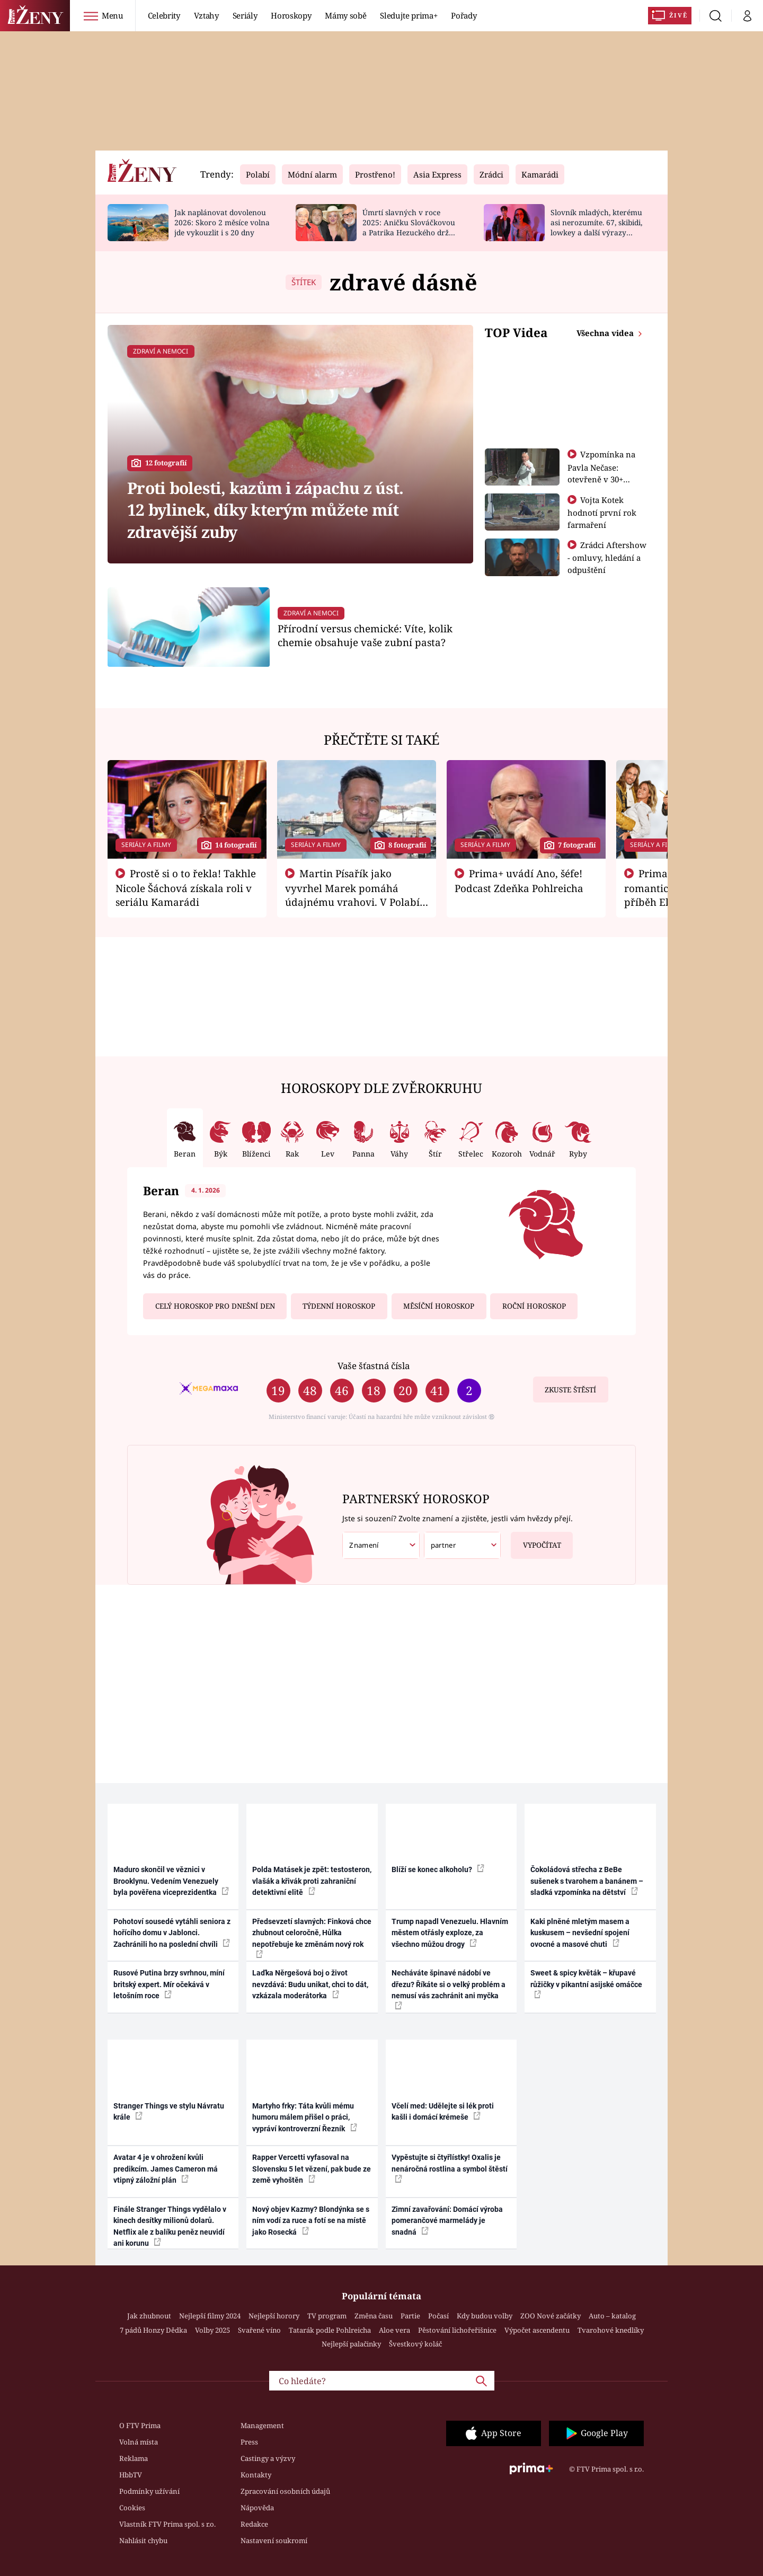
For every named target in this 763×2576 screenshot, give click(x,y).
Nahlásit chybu (143, 2540)
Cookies (132, 2507)
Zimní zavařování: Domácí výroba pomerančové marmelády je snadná (447, 2220)
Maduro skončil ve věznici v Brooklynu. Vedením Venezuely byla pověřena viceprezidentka (171, 1880)
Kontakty (256, 2475)
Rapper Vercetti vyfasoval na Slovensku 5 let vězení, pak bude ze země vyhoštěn (311, 2168)
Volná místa (138, 2442)
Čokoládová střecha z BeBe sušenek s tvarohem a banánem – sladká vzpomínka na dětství (586, 1880)
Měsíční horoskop (438, 1306)
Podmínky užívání (149, 2491)
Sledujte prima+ (408, 15)
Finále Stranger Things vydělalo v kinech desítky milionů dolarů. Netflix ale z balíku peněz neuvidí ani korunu (169, 2226)
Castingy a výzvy (268, 2458)
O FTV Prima (140, 2425)
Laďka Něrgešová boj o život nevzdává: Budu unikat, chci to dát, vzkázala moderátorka (310, 1984)
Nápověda (257, 2507)
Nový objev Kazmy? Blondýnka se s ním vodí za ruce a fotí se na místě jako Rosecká (310, 2220)
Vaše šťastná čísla (374, 1366)
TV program (327, 2316)
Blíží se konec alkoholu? (438, 1869)
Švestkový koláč (415, 2344)
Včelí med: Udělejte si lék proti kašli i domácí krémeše (443, 2111)
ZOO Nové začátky (550, 2316)
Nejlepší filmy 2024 (210, 2316)
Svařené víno (259, 2330)
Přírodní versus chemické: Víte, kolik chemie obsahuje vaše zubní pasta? (365, 635)
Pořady (463, 15)
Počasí (438, 2316)
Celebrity (164, 15)
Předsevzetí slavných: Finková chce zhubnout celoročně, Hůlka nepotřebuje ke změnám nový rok (311, 1937)
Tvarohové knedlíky (611, 2330)
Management (262, 2425)
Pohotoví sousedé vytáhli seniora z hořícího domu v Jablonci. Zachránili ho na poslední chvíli (171, 1932)
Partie (410, 2316)
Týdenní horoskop (339, 1306)
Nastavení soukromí (274, 2540)
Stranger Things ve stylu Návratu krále (168, 2111)
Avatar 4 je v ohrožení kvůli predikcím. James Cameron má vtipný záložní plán (165, 2168)
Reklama (133, 2458)
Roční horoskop (534, 1306)
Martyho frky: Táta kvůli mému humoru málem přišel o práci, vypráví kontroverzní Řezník (304, 2117)
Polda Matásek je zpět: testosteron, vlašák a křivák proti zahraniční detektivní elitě (311, 1880)
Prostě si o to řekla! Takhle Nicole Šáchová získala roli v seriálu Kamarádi (186, 888)
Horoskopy (291, 15)
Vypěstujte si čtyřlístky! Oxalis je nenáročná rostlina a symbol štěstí (450, 2168)
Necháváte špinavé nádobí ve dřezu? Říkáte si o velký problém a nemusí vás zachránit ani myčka (448, 1989)
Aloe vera (394, 2330)
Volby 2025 (212, 2330)
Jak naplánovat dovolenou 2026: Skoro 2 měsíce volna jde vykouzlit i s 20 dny (222, 222)
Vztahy (206, 15)
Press (249, 2442)
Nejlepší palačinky (351, 2344)
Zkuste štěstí (570, 1390)
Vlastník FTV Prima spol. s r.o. (167, 2524)
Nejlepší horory (274, 2316)
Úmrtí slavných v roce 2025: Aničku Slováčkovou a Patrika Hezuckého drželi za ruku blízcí (409, 227)
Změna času (373, 2316)
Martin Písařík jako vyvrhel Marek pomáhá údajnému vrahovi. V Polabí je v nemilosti (352, 895)
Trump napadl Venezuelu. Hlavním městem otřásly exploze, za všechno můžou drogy (450, 1932)
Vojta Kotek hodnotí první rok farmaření (601, 512)
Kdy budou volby (484, 2316)
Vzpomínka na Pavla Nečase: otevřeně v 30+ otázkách (601, 473)
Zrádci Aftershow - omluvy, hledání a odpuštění (607, 557)
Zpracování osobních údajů (285, 2491)
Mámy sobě (345, 15)
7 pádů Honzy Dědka (153, 2330)
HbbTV (130, 2475)
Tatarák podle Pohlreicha (330, 2330)
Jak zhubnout (149, 2316)
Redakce (254, 2524)
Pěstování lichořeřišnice (457, 2330)
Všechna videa (606, 333)
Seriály (245, 15)
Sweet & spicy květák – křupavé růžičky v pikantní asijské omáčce (586, 1983)
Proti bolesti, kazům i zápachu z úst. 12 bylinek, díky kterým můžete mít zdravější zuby (265, 510)
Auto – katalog (612, 2316)
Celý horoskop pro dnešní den (215, 1306)
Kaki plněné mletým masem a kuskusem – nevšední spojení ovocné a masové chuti (579, 1932)
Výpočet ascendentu (537, 2330)
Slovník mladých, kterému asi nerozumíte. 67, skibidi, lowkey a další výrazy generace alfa (596, 227)
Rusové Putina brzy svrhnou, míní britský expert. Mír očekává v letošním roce (169, 1984)
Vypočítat (536, 1541)
